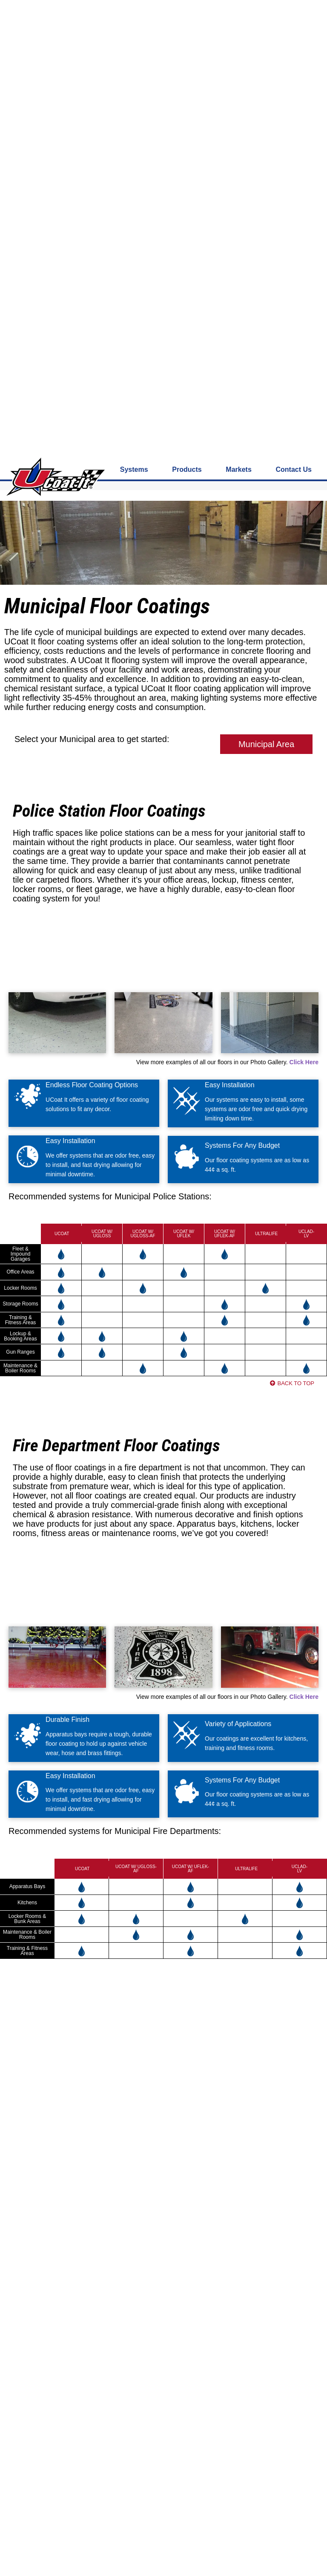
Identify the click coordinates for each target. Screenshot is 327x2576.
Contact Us (294, 33)
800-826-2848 (104, 8)
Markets (238, 33)
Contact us (69, 8)
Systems (134, 33)
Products (186, 33)
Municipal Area (266, 307)
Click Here (304, 625)
